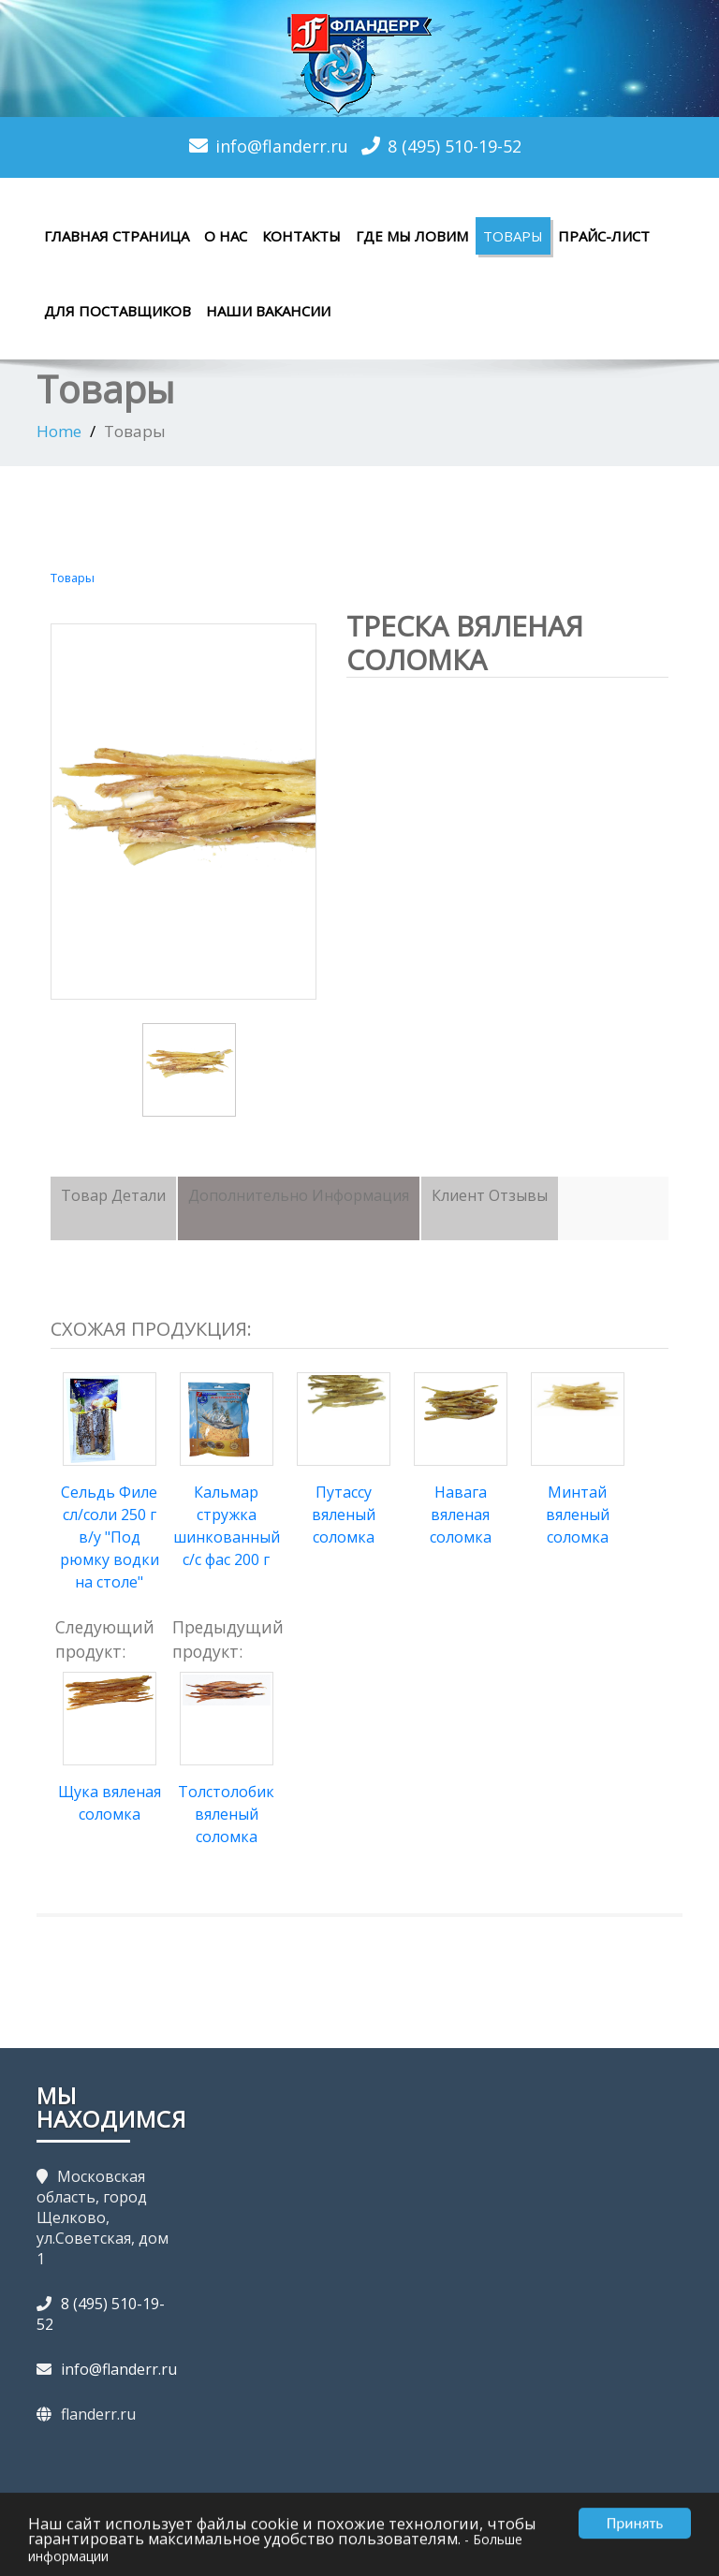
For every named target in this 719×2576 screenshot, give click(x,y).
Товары (513, 236)
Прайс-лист (604, 236)
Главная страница (116, 236)
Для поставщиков (117, 310)
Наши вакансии (268, 310)
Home (59, 431)
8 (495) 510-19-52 (454, 146)
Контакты (301, 236)
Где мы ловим (412, 236)
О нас (225, 236)
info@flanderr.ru (281, 146)
